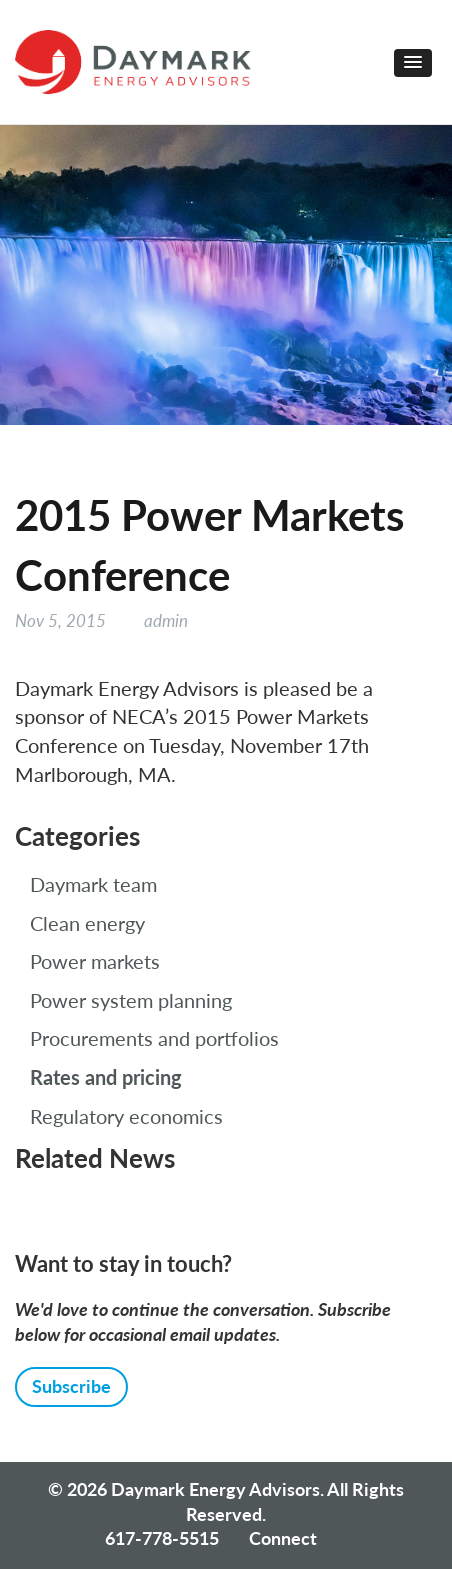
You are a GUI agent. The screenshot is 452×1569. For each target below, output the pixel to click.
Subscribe (71, 1386)
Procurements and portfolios (154, 1038)
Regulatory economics (126, 1116)
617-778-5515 (162, 1538)
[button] (413, 63)
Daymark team (93, 884)
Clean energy (87, 923)
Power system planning (131, 1000)
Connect (283, 1538)
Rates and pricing (106, 1077)
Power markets (95, 961)
